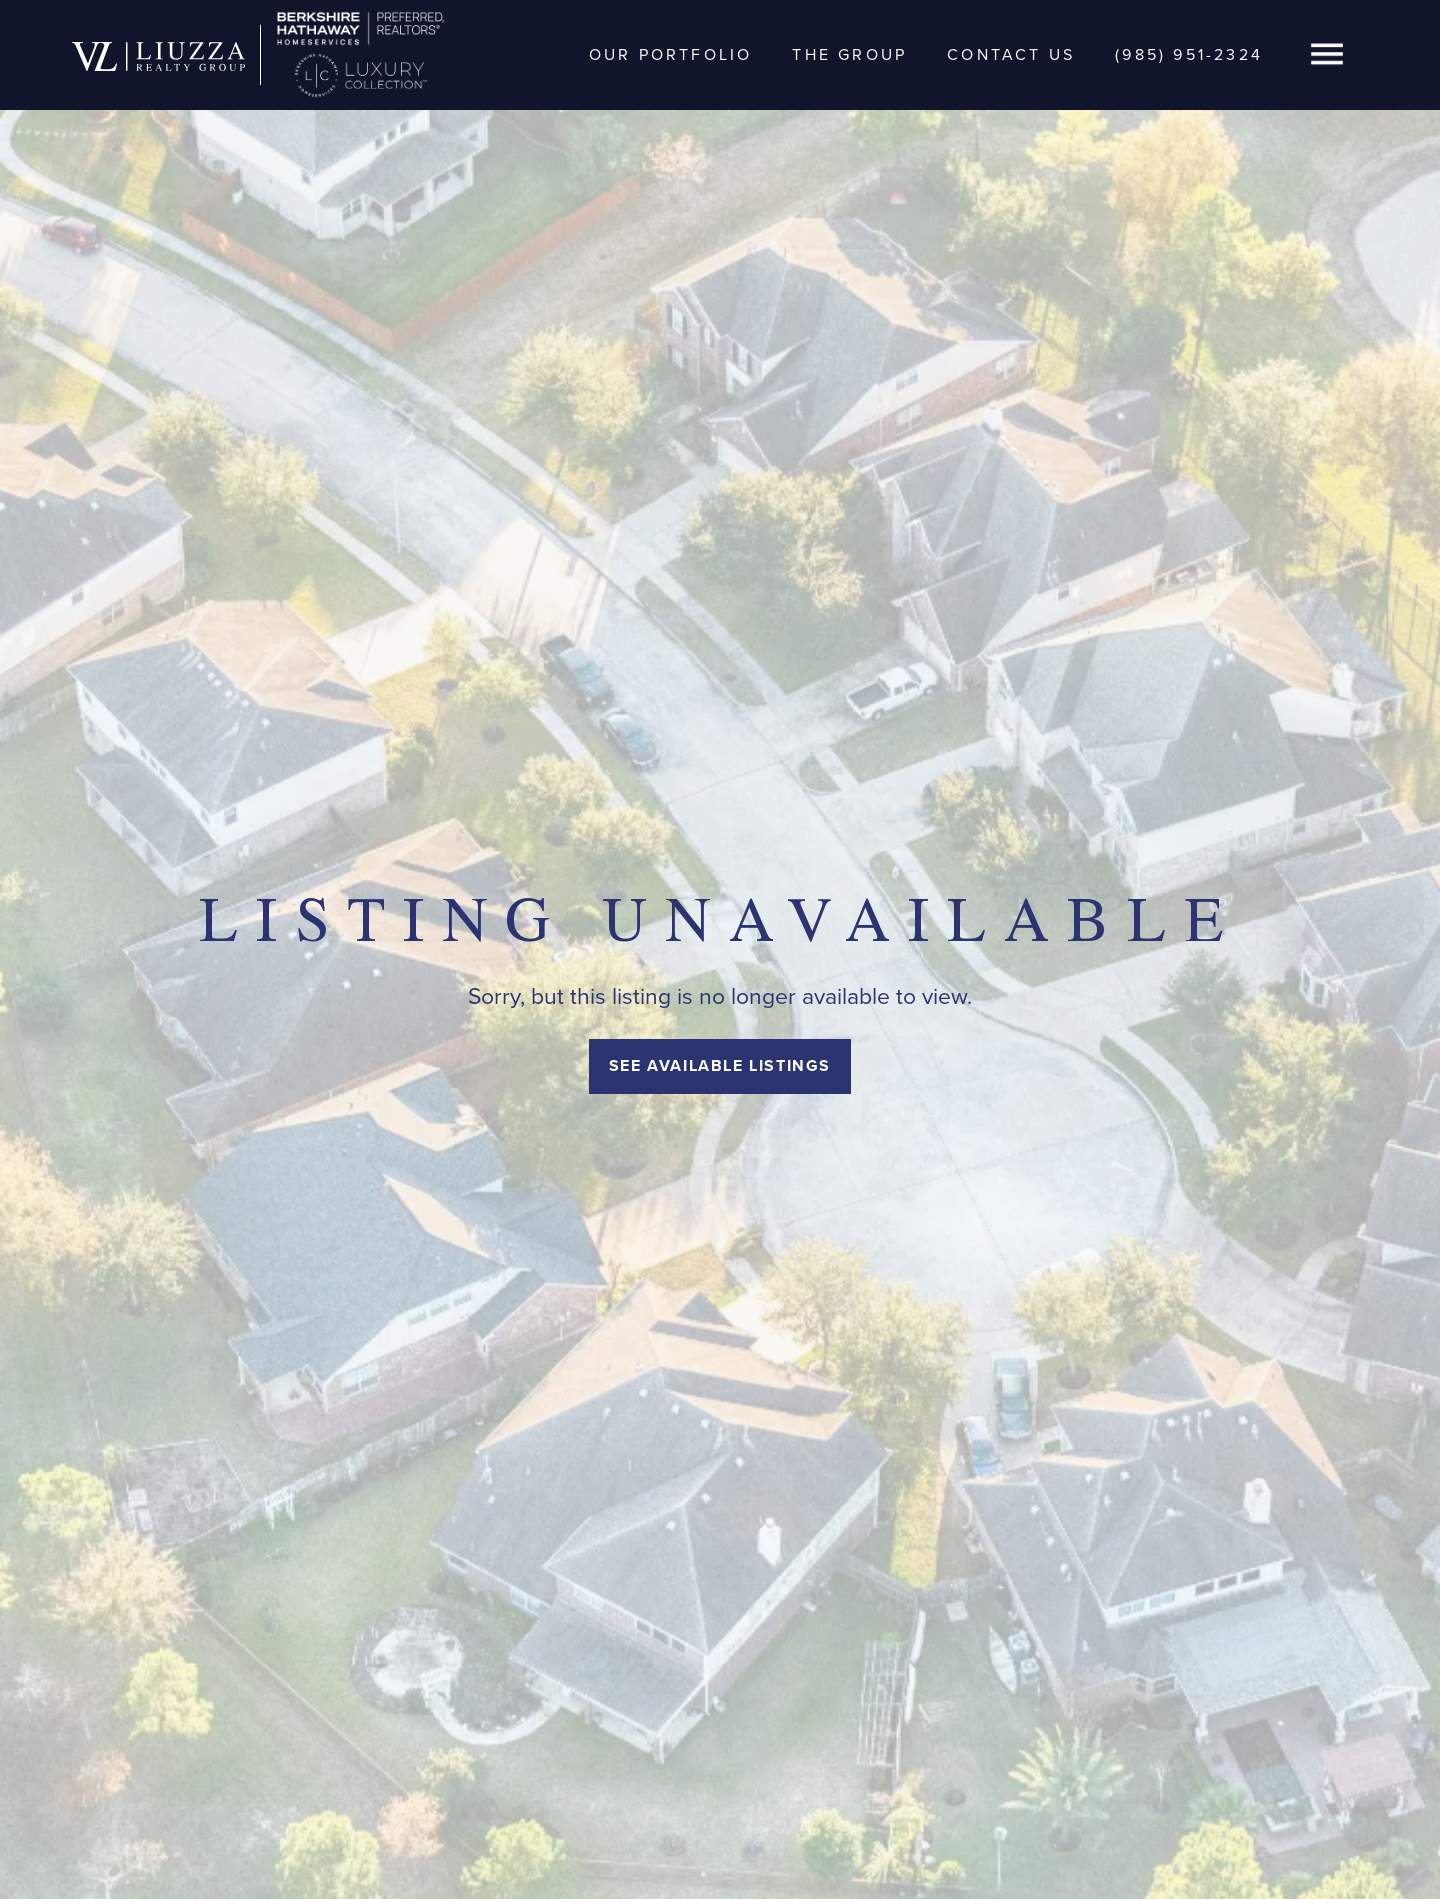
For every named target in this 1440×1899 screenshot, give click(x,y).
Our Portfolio (671, 54)
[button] (1327, 55)
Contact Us (1011, 54)
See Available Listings (720, 1065)
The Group (849, 54)
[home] (158, 54)
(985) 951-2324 (1189, 54)
